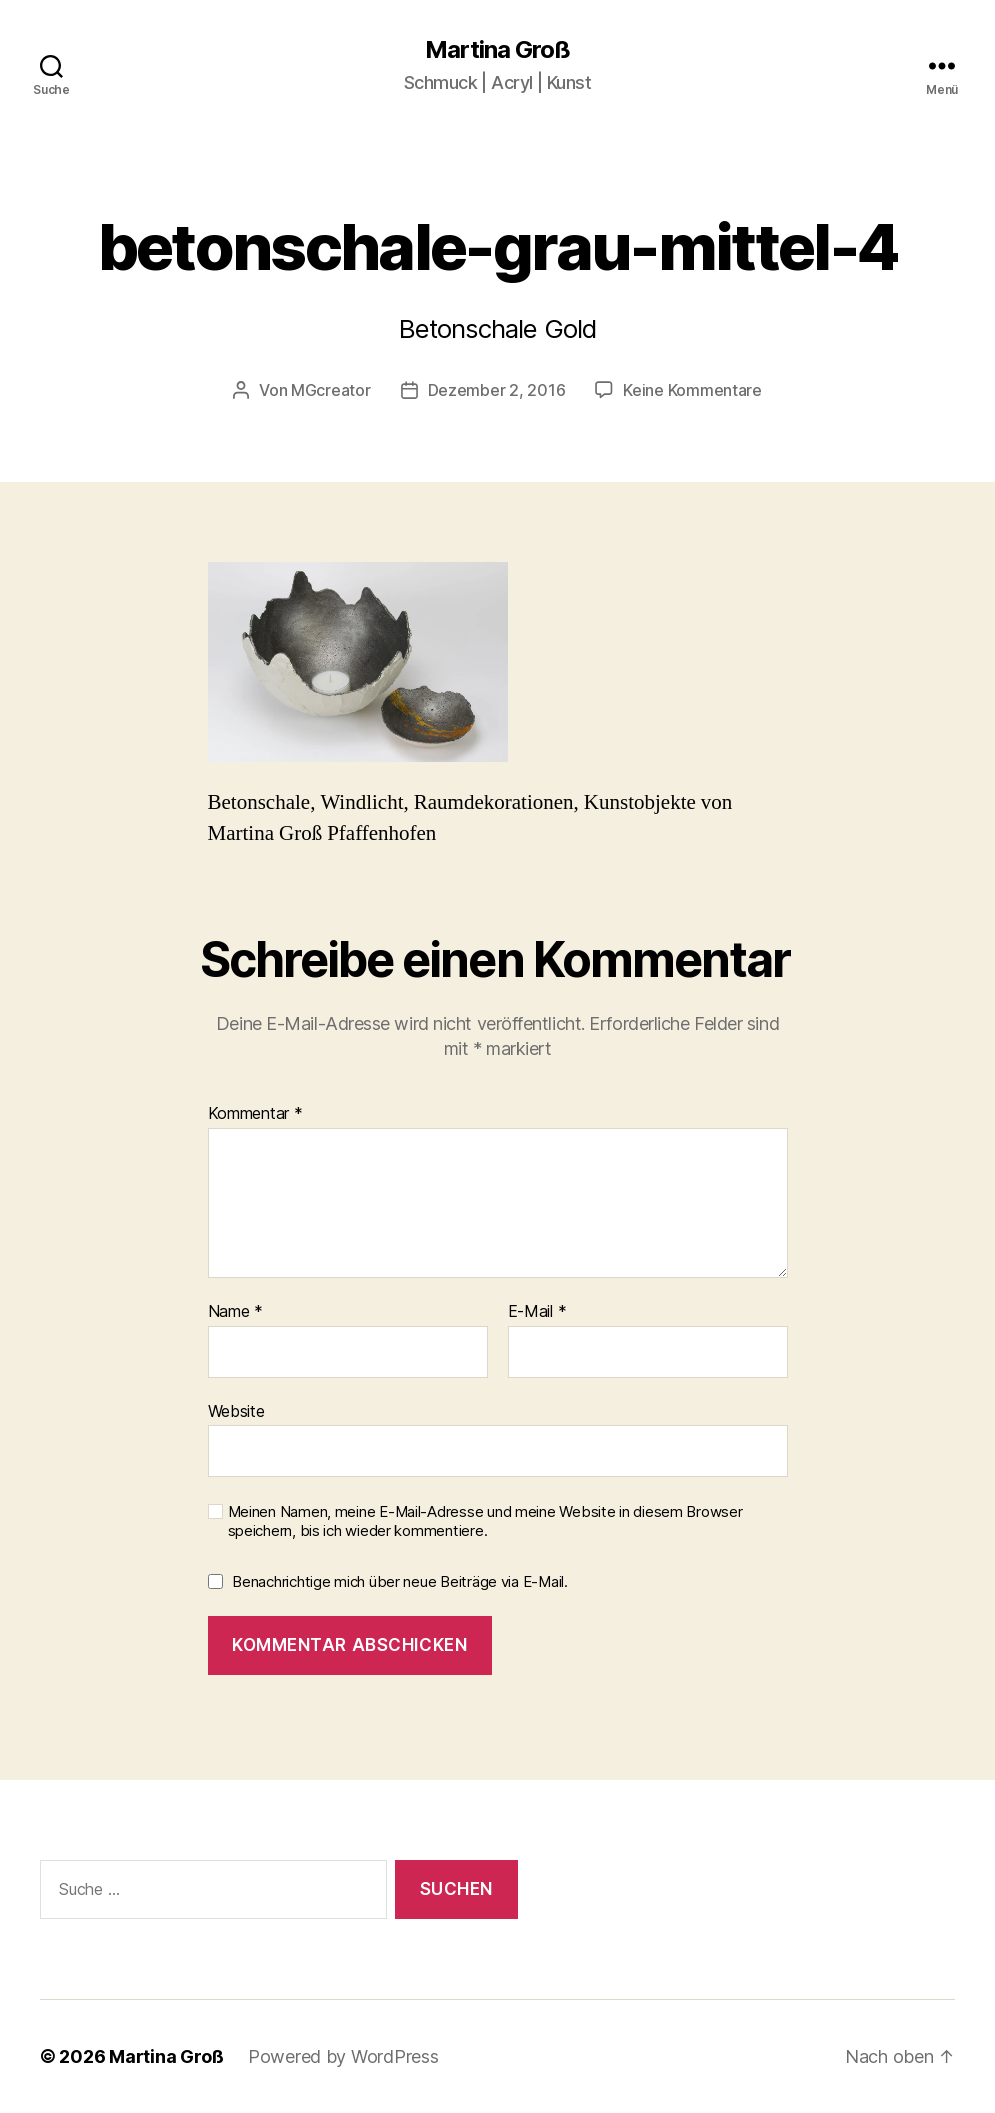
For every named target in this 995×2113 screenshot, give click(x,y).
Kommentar (255, 1114)
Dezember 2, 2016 (497, 390)
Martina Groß (497, 50)
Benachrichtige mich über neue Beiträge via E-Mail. (400, 1581)
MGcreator (331, 390)
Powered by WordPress (343, 2056)
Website (236, 1411)
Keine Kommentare (692, 390)
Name (235, 1312)
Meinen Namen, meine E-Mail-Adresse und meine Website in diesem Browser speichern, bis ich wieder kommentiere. (485, 1521)
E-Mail (537, 1312)
